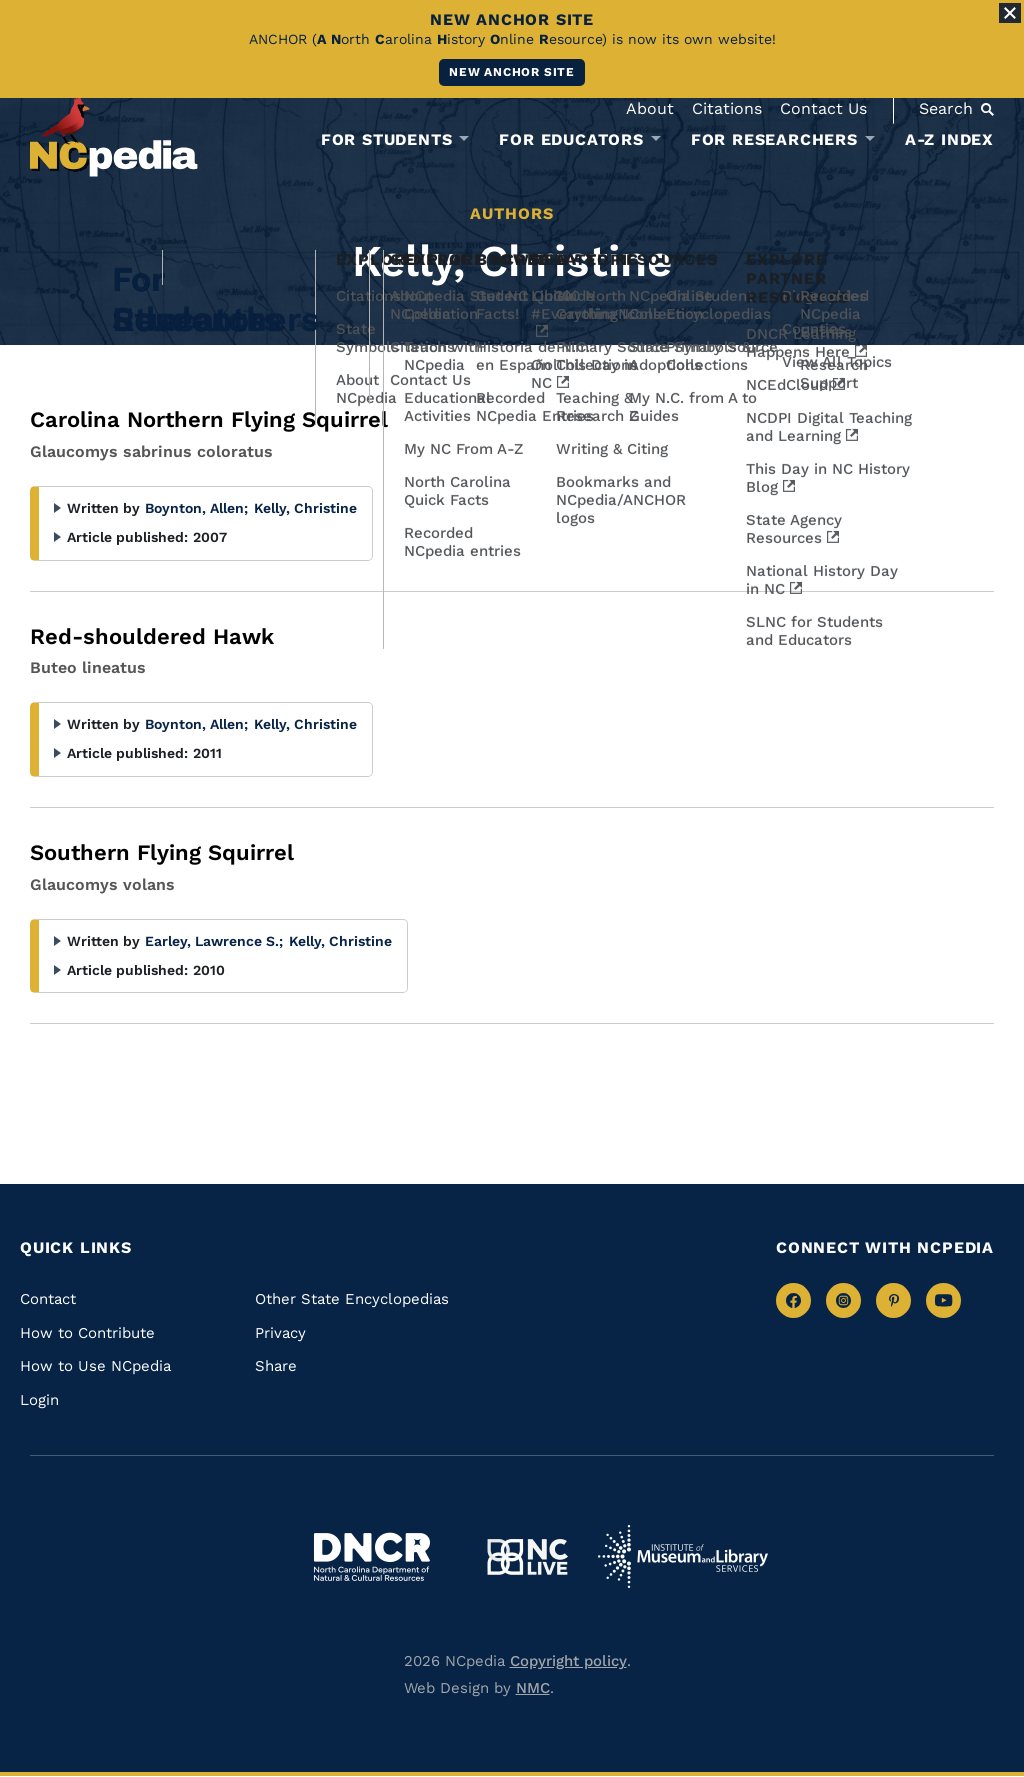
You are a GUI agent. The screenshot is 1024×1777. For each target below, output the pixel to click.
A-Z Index (949, 139)
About (650, 108)
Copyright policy (568, 1661)
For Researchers (774, 140)
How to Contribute (87, 1333)
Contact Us (823, 108)
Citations (727, 108)
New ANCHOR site (512, 72)
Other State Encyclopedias (352, 1299)
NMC (533, 1688)
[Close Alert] (1010, 13)
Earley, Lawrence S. (214, 941)
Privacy (280, 1333)
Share (276, 1366)
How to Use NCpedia (95, 1366)
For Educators (571, 140)
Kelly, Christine (305, 508)
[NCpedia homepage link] (114, 134)
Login (39, 1400)
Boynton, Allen (196, 508)
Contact (48, 1299)
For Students (387, 140)
